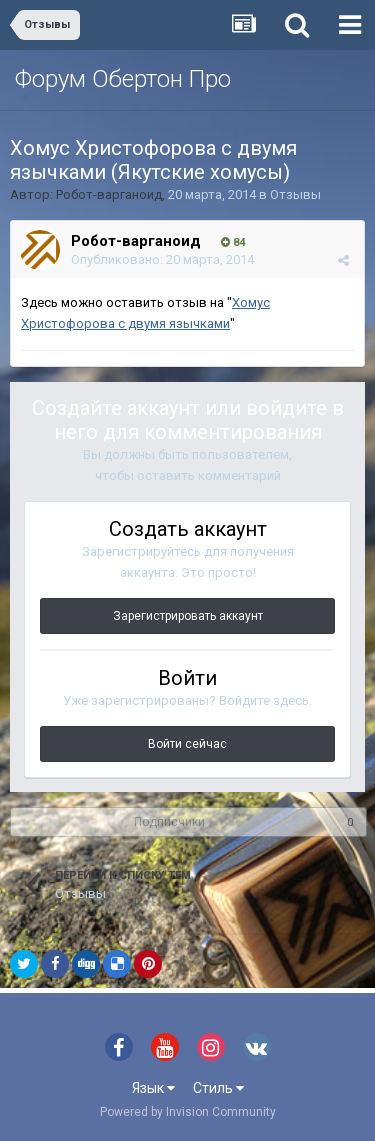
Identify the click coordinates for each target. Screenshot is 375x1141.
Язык (153, 1088)
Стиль (218, 1088)
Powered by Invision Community (188, 1112)
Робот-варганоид (109, 194)
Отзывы (295, 194)
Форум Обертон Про (123, 79)
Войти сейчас (187, 744)
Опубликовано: (162, 259)
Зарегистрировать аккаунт (188, 616)
